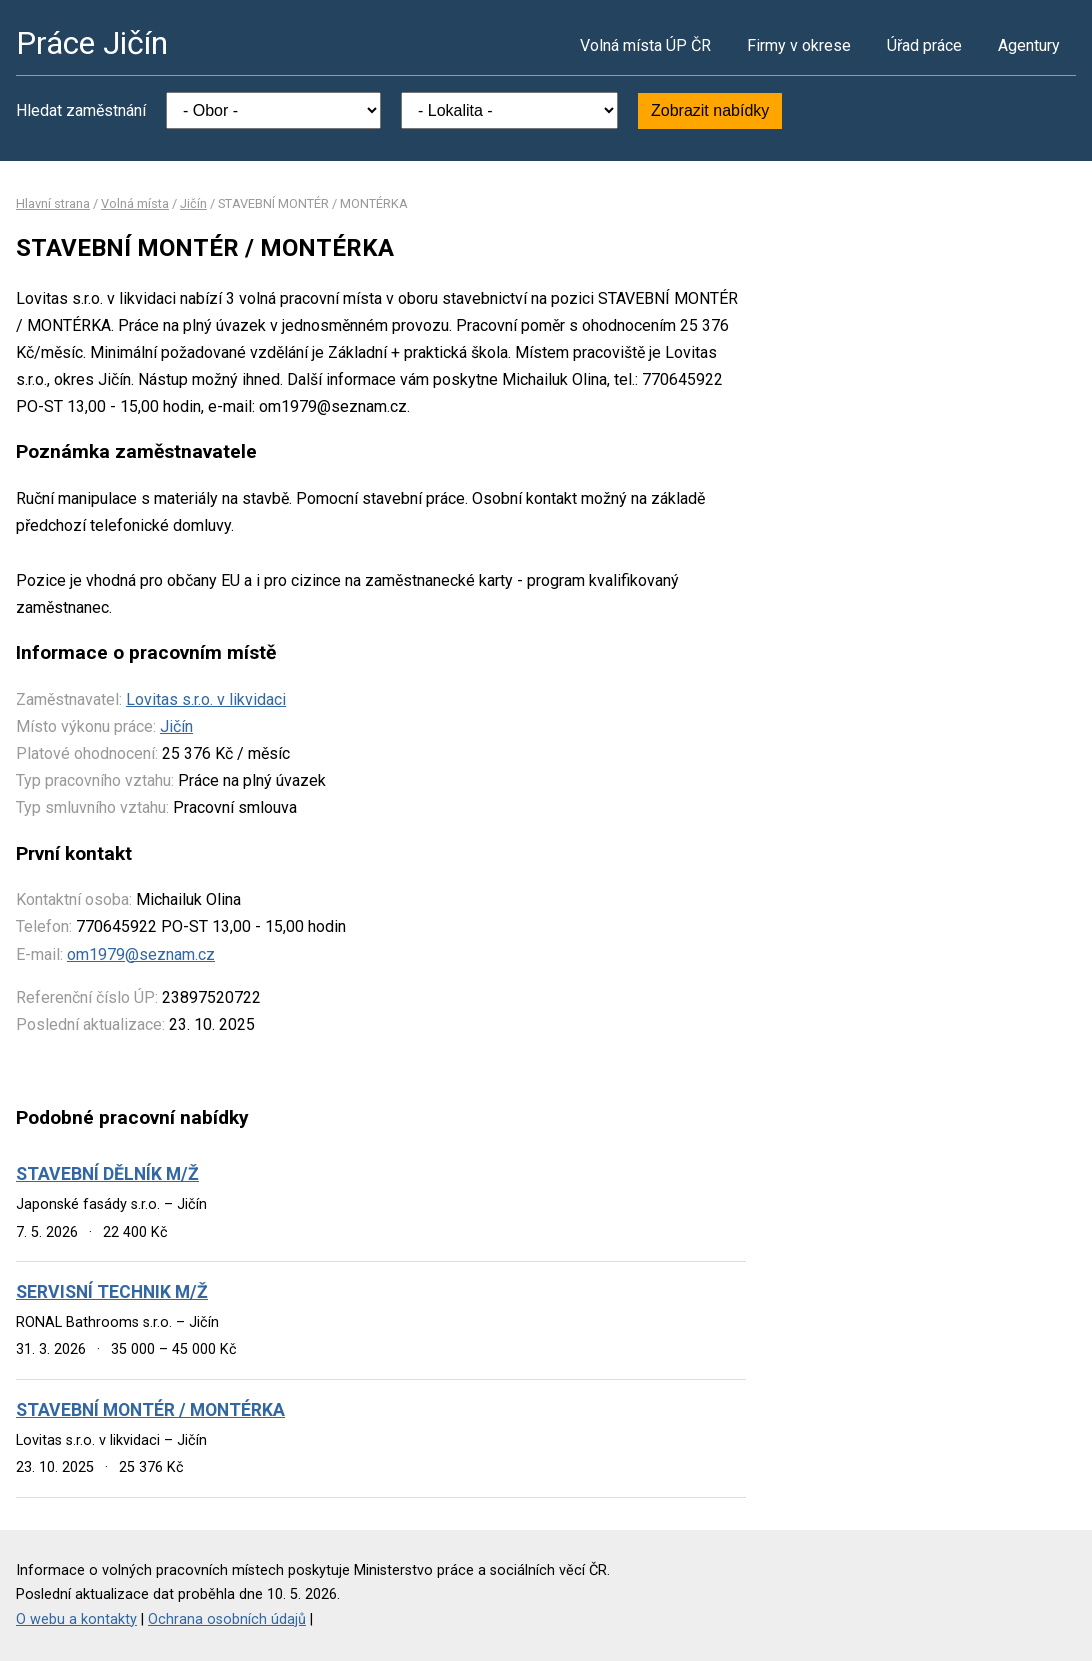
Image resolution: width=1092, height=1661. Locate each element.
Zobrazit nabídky (710, 110)
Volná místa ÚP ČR (645, 45)
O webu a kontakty (76, 1619)
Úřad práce (924, 45)
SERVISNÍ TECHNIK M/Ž (112, 1292)
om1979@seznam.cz (141, 954)
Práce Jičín (92, 43)
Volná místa (135, 203)
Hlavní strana (53, 203)
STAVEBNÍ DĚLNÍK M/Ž (107, 1174)
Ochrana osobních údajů (227, 1619)
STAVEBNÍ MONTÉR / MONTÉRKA (150, 1410)
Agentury (1029, 45)
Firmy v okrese (799, 45)
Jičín (193, 203)
